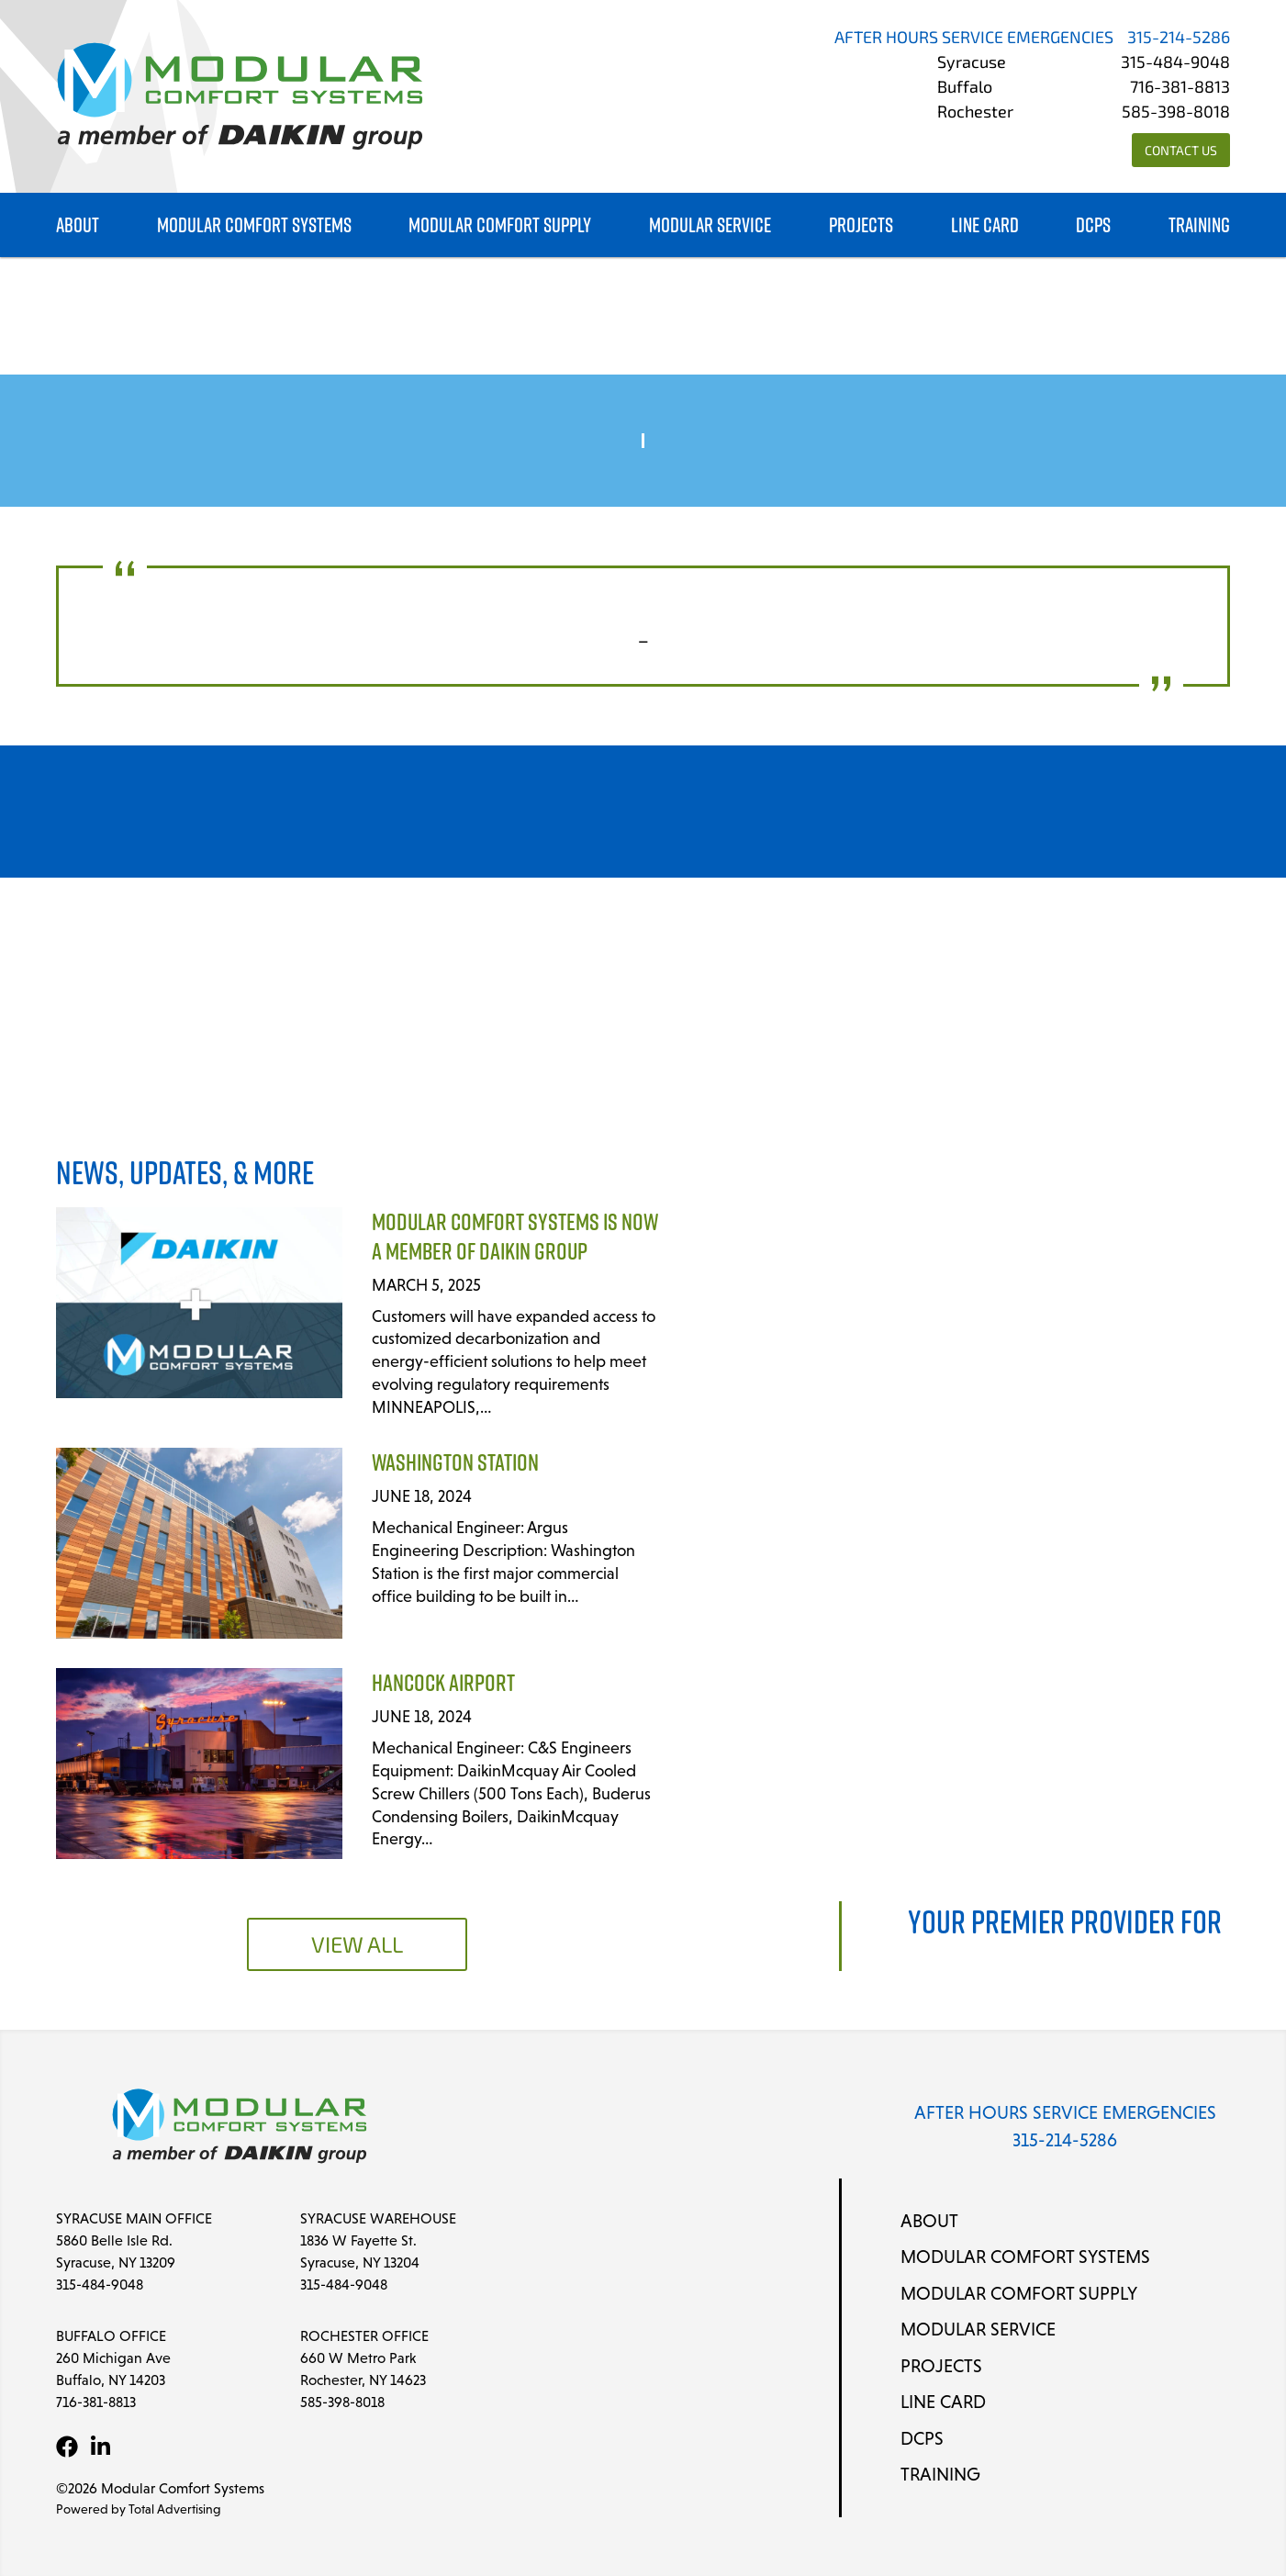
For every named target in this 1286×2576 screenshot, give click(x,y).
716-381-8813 (1180, 88)
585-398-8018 (1176, 113)
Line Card (985, 225)
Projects (861, 225)
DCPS (1093, 225)
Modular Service (710, 225)
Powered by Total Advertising (138, 2509)
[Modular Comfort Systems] (239, 96)
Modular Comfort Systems (254, 225)
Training (1199, 225)
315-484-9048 (1175, 64)
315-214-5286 (1178, 39)
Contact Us (1181, 152)
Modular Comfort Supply (499, 225)
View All (357, 1947)
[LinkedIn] (100, 2447)
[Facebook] (67, 2447)
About (77, 225)
